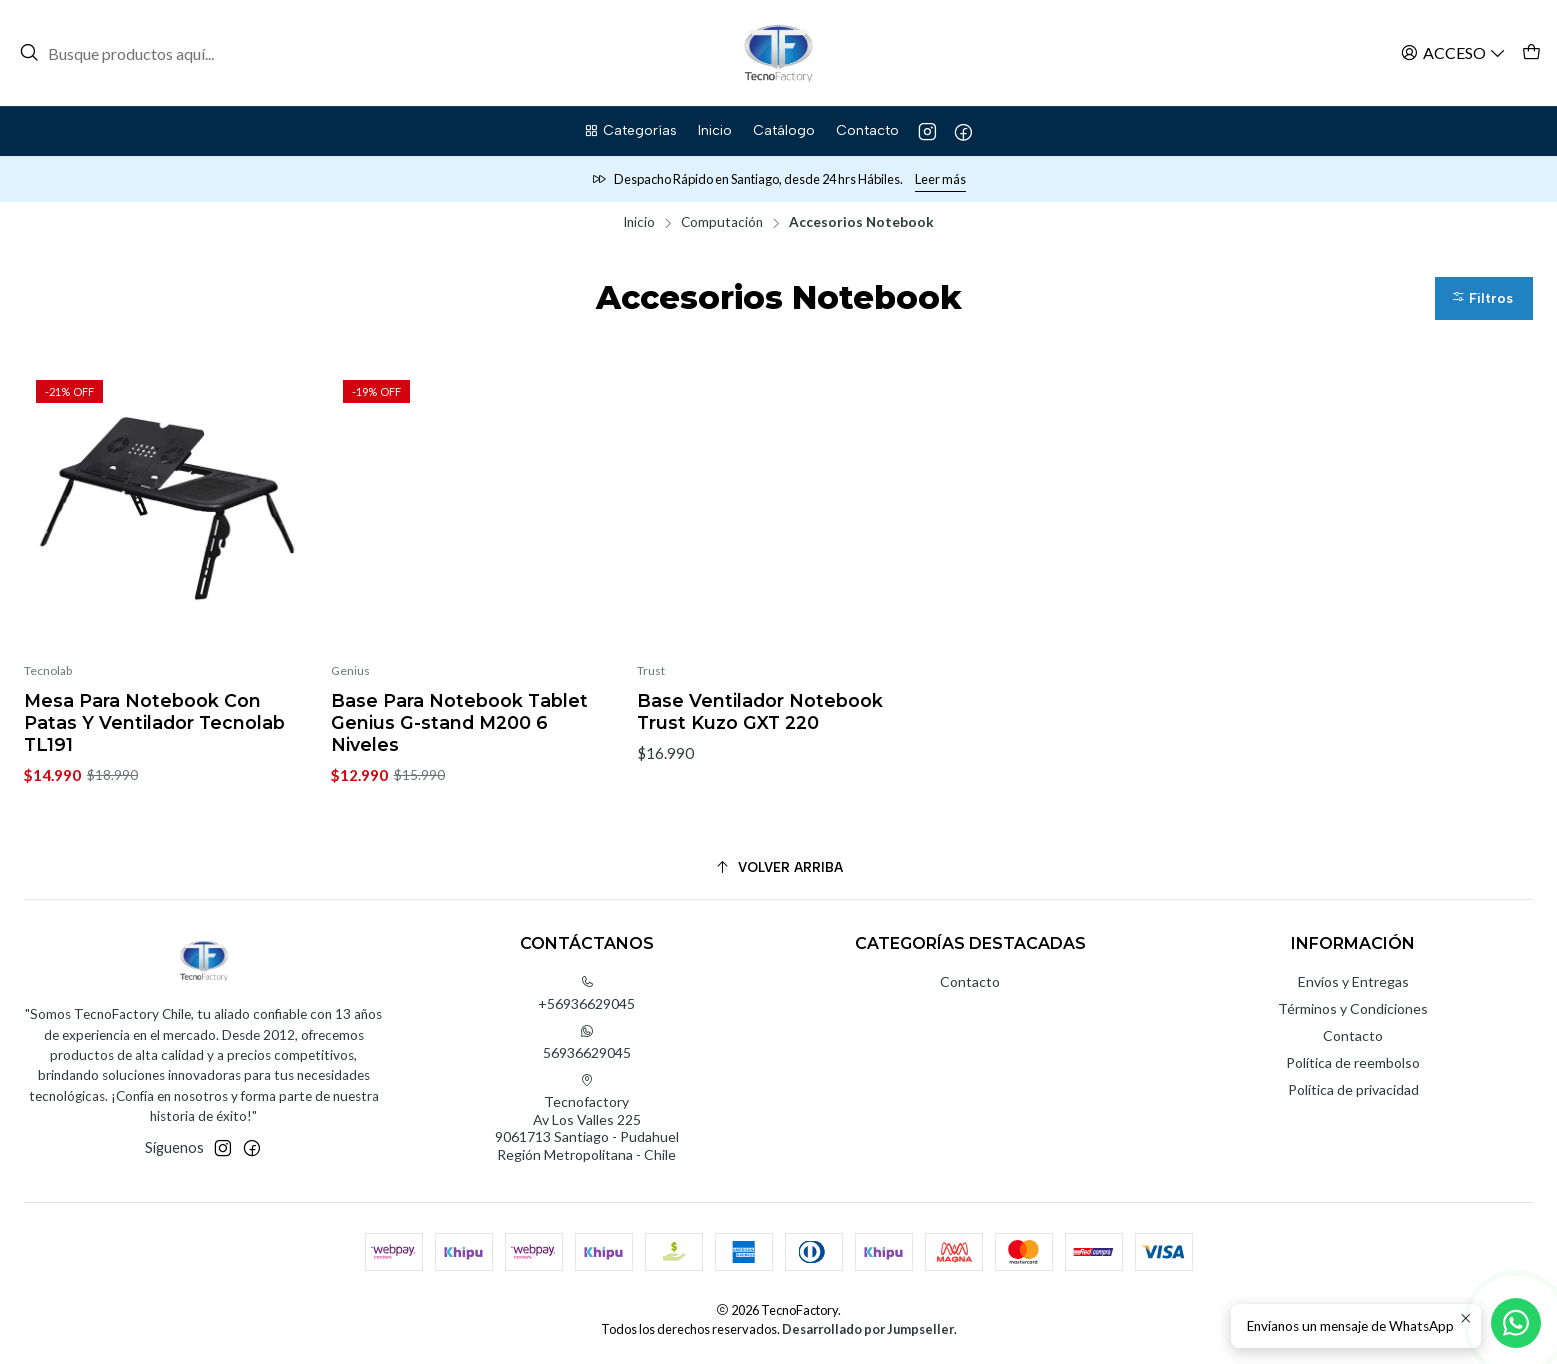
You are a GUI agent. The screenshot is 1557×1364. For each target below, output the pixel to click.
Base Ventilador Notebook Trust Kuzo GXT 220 (760, 711)
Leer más (940, 179)
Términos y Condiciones (1353, 1008)
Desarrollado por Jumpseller (868, 1329)
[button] (630, 131)
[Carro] (1531, 52)
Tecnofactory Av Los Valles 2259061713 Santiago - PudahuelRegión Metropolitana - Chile (587, 1118)
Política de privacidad (1353, 1089)
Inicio (639, 223)
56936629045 (587, 1042)
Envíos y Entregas (1353, 981)
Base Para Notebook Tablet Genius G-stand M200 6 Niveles (459, 722)
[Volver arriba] (778, 867)
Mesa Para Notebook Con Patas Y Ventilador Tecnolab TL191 (154, 722)
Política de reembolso (1353, 1062)
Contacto (970, 981)
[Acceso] (1453, 52)
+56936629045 (586, 993)
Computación (722, 223)
